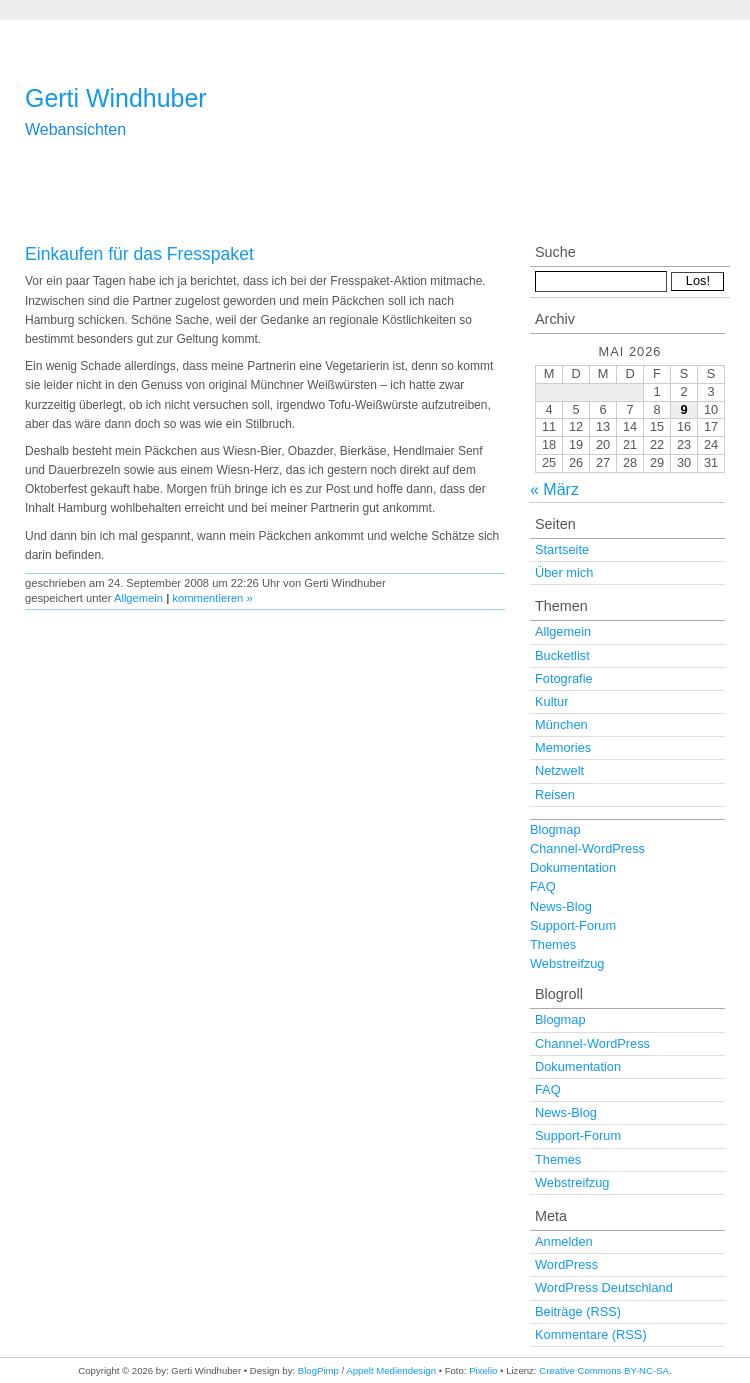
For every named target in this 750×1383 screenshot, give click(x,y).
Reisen (555, 794)
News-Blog (561, 906)
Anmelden (564, 1241)
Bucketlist (562, 655)
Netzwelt (559, 770)
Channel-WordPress (587, 848)
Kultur (551, 701)
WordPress (566, 1264)
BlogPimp (318, 1370)
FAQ (543, 886)
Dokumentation (573, 867)
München (561, 724)
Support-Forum (573, 925)
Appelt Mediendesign (391, 1370)
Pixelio (483, 1370)
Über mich (564, 572)
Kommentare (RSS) (591, 1334)
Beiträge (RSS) (578, 1311)
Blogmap (555, 829)
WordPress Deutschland (604, 1287)
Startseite (562, 549)
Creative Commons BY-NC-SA (604, 1370)
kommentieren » (212, 598)
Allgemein (138, 598)
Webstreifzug (567, 963)
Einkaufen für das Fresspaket (139, 254)
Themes (553, 944)
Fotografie (564, 678)
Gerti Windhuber (116, 98)
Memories (563, 747)
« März (554, 489)
